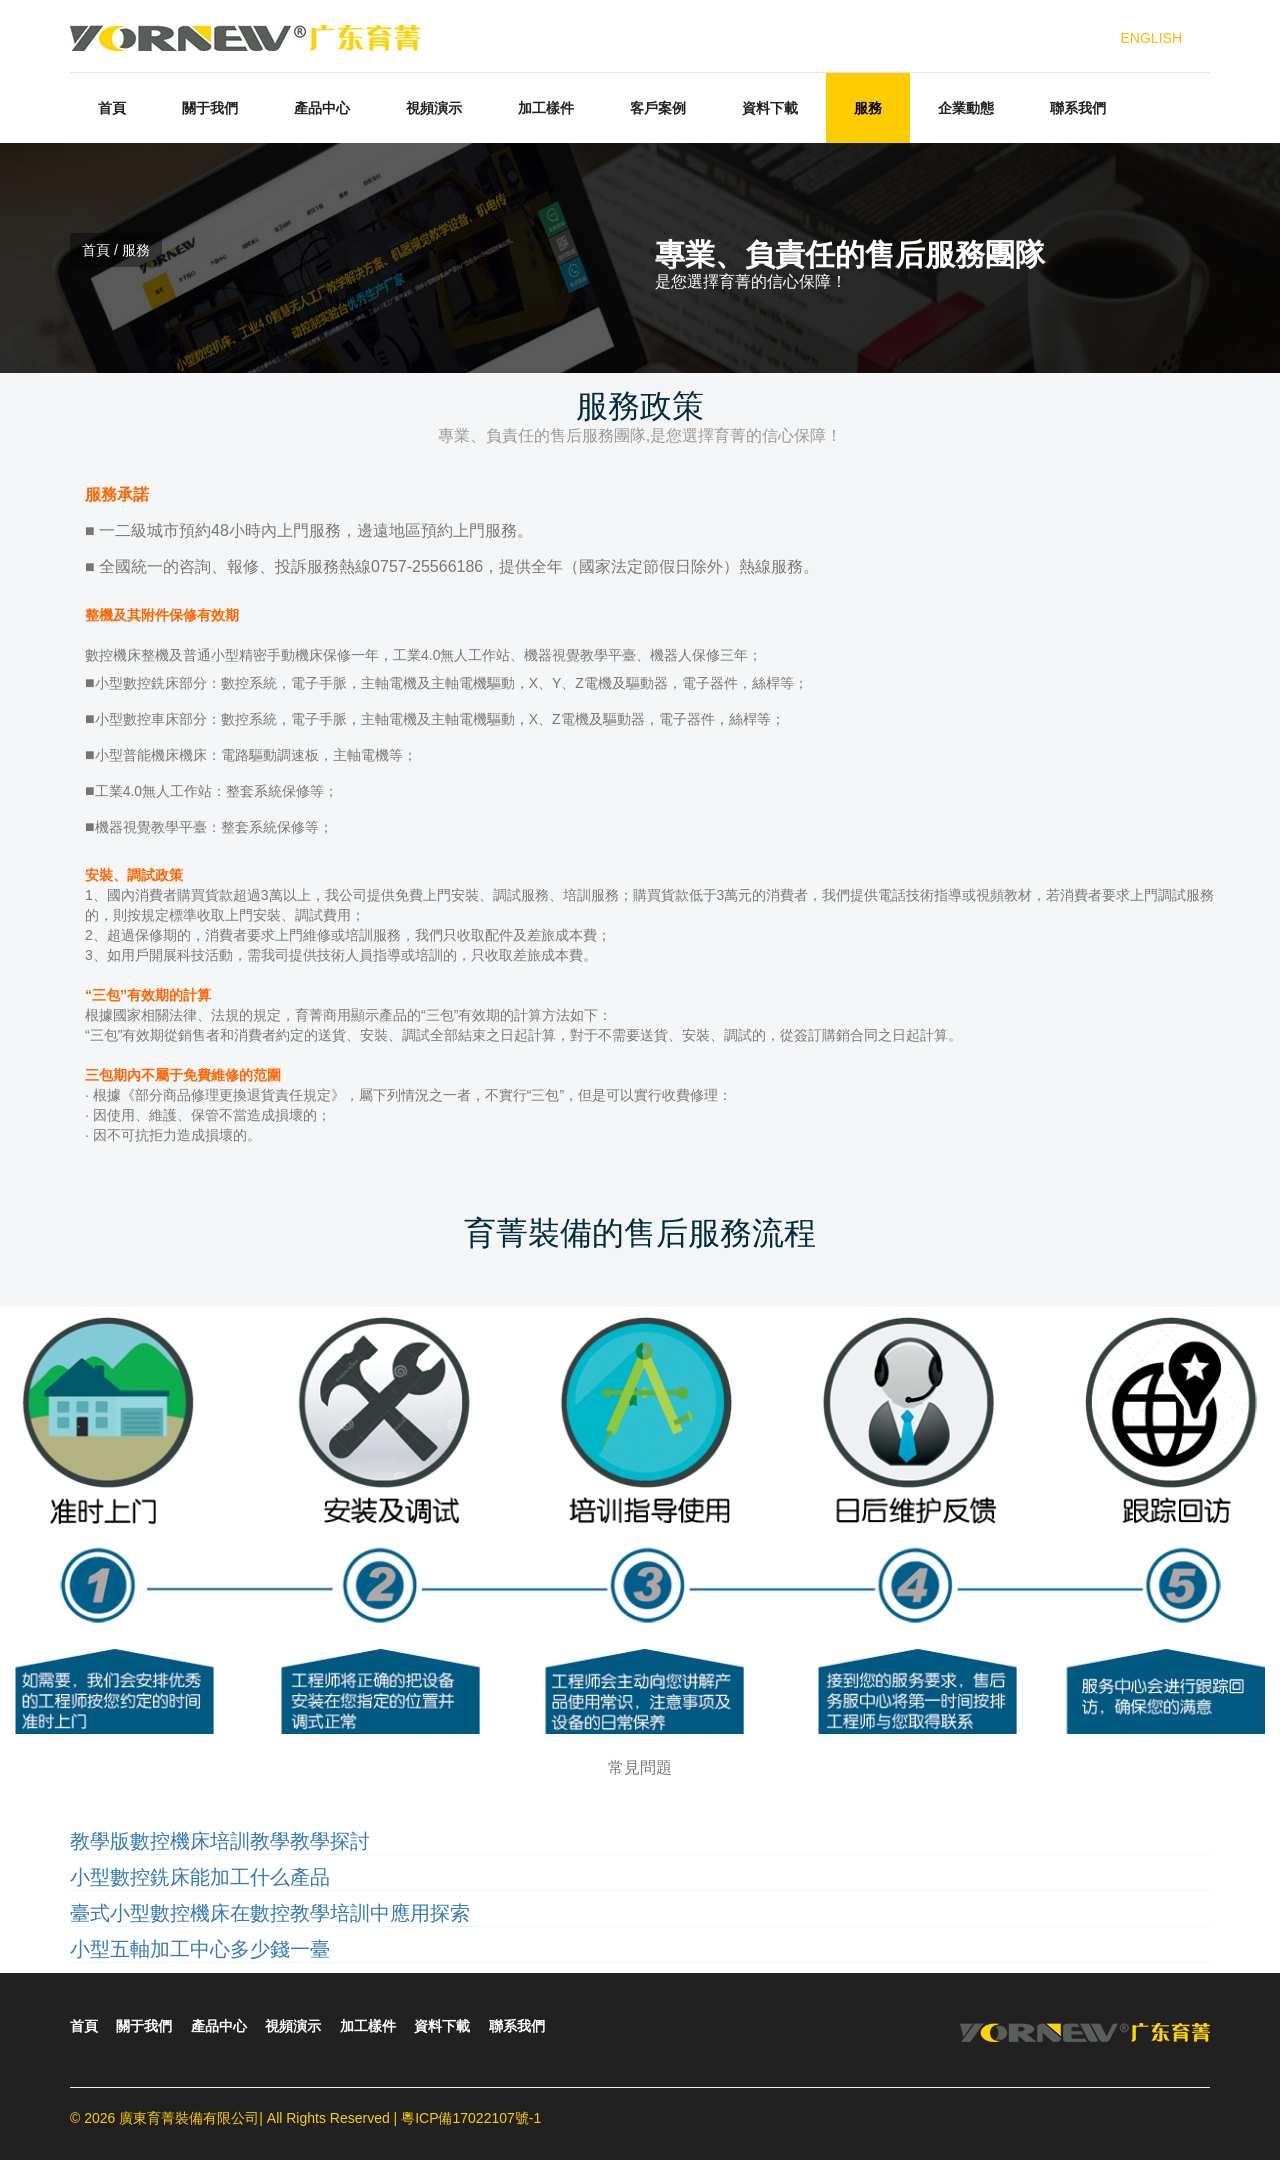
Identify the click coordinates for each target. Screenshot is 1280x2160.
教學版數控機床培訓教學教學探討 (220, 1841)
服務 (868, 108)
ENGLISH (1151, 38)
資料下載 (770, 108)
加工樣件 (546, 108)
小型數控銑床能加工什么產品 (200, 1877)
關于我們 (210, 108)
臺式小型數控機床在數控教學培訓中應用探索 (270, 1913)
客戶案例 (658, 108)
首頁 (112, 108)
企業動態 (966, 108)
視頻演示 (434, 108)
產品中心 (322, 108)
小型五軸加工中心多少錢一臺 (200, 1949)
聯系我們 (1078, 108)
